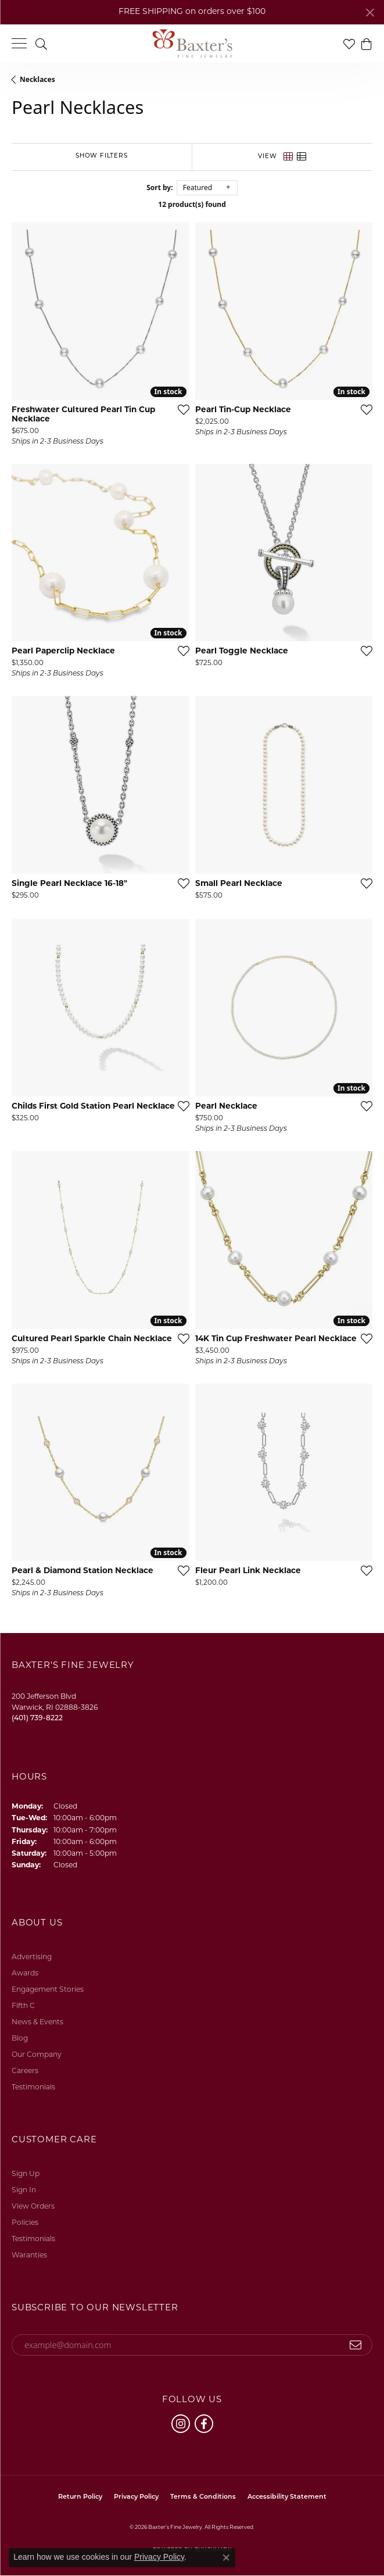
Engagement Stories (48, 1990)
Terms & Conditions (203, 2497)
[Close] (370, 12)
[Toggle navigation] (19, 43)
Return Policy (80, 2497)
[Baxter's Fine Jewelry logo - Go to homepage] (192, 43)
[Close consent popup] (225, 2557)
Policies (25, 2223)
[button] (41, 43)
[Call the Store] (37, 1718)
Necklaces (37, 79)
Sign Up (26, 2174)
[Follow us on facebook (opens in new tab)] (204, 2423)
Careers (25, 2071)
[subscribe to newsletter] (356, 2345)
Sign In (24, 2190)
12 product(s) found (191, 204)
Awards (25, 1973)
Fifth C (23, 2006)
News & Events (37, 2022)
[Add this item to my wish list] (180, 409)
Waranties (29, 2255)
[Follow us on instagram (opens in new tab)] (180, 2423)
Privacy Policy (136, 2497)
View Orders (33, 2206)
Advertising (32, 1957)
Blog (20, 2038)
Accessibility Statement (286, 2497)
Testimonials (33, 2087)
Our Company (37, 2055)
